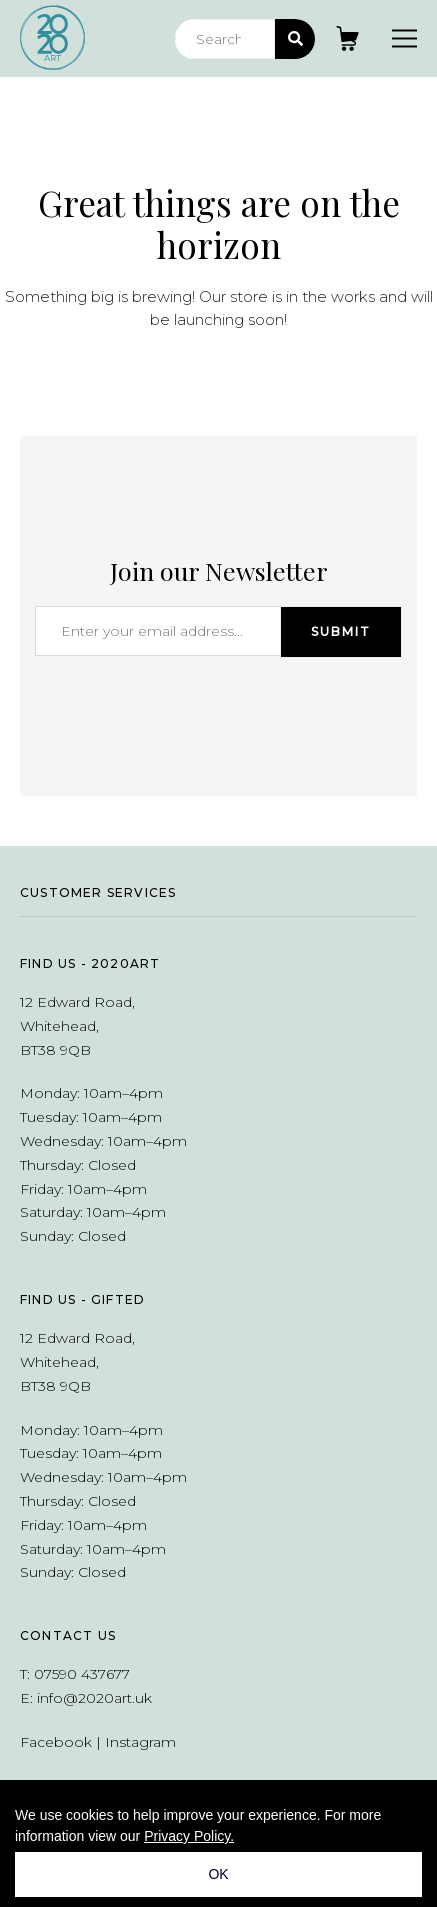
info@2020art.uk (94, 1698)
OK (218, 1874)
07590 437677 (82, 1674)
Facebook (56, 1742)
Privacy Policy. (189, 1836)
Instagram (140, 1742)
